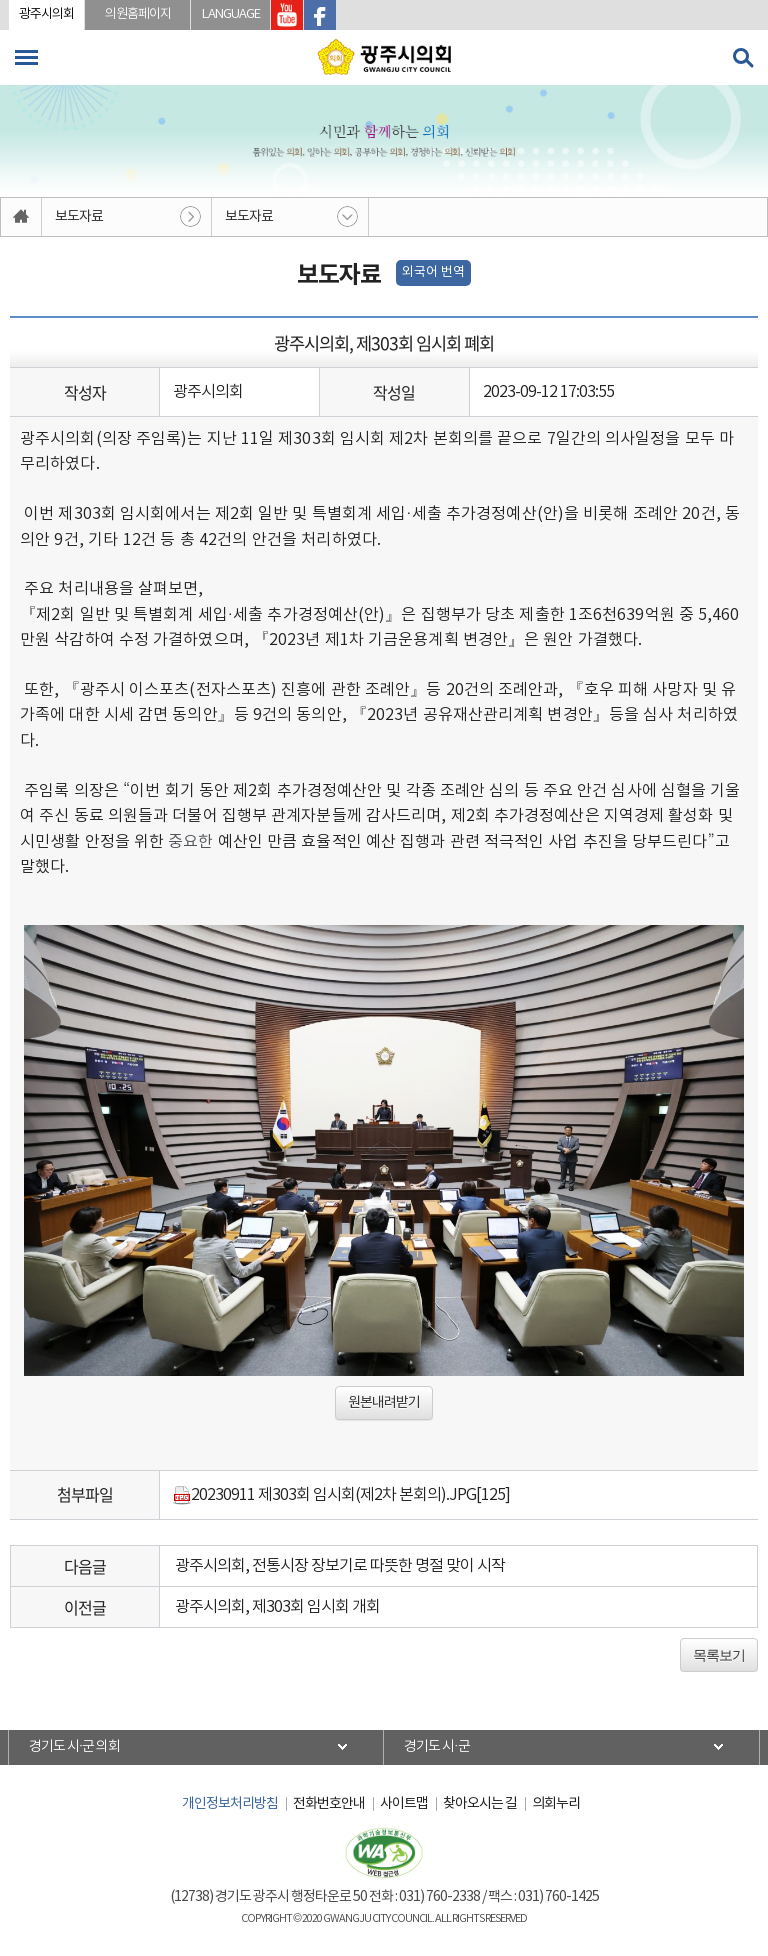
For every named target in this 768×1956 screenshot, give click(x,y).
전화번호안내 (329, 1804)
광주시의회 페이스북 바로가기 (320, 15)
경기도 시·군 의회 (75, 1747)
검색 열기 (743, 58)
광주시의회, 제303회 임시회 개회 (277, 1607)
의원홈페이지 (138, 14)
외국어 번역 (433, 272)
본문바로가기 (0, 0)
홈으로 (21, 217)
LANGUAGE (231, 14)
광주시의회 (46, 14)
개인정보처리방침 (230, 1804)
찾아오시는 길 (480, 1804)
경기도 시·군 (437, 1747)
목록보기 (719, 1655)
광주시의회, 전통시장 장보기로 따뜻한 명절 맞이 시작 (340, 1566)
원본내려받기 (384, 1403)
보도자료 (79, 217)
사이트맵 (404, 1804)
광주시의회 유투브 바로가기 (287, 15)
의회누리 (556, 1804)
